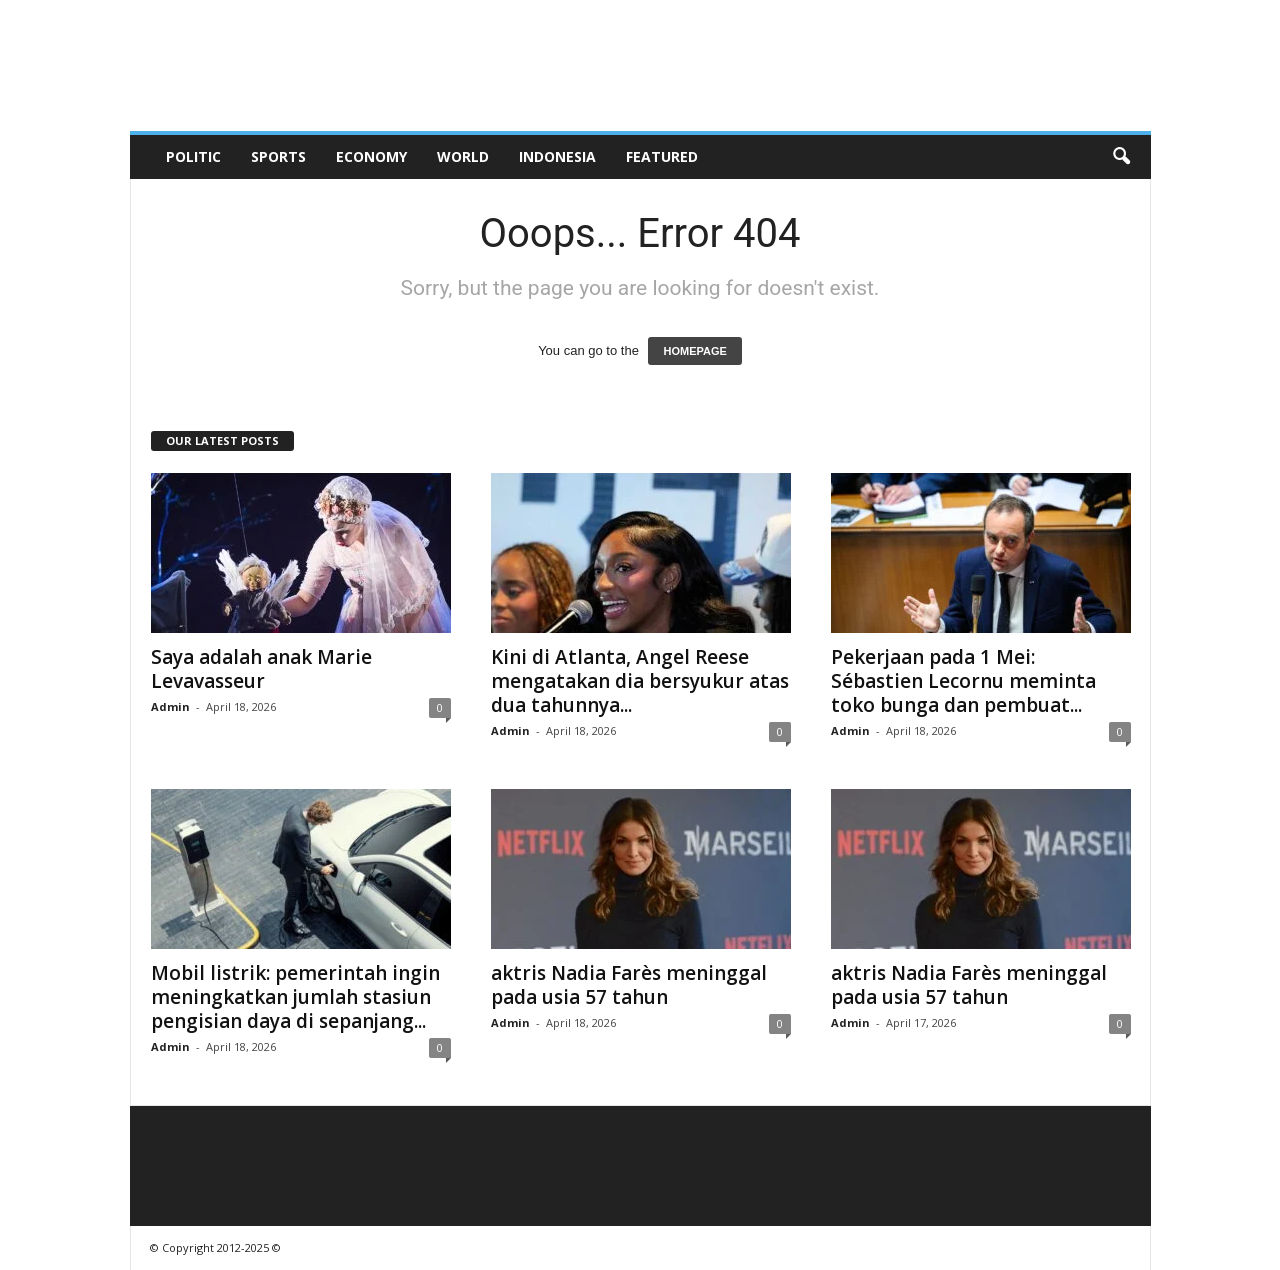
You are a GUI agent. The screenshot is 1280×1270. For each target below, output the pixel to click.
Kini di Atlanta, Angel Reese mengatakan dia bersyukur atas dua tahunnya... (640, 681)
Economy (371, 156)
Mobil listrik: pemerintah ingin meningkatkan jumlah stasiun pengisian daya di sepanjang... (295, 997)
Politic (193, 156)
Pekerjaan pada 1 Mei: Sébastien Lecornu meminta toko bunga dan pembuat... (963, 681)
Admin (170, 706)
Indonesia (557, 156)
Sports (278, 156)
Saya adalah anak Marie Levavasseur (261, 669)
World (463, 156)
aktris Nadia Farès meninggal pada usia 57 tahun (629, 985)
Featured (662, 156)
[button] (1121, 157)
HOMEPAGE (694, 351)
